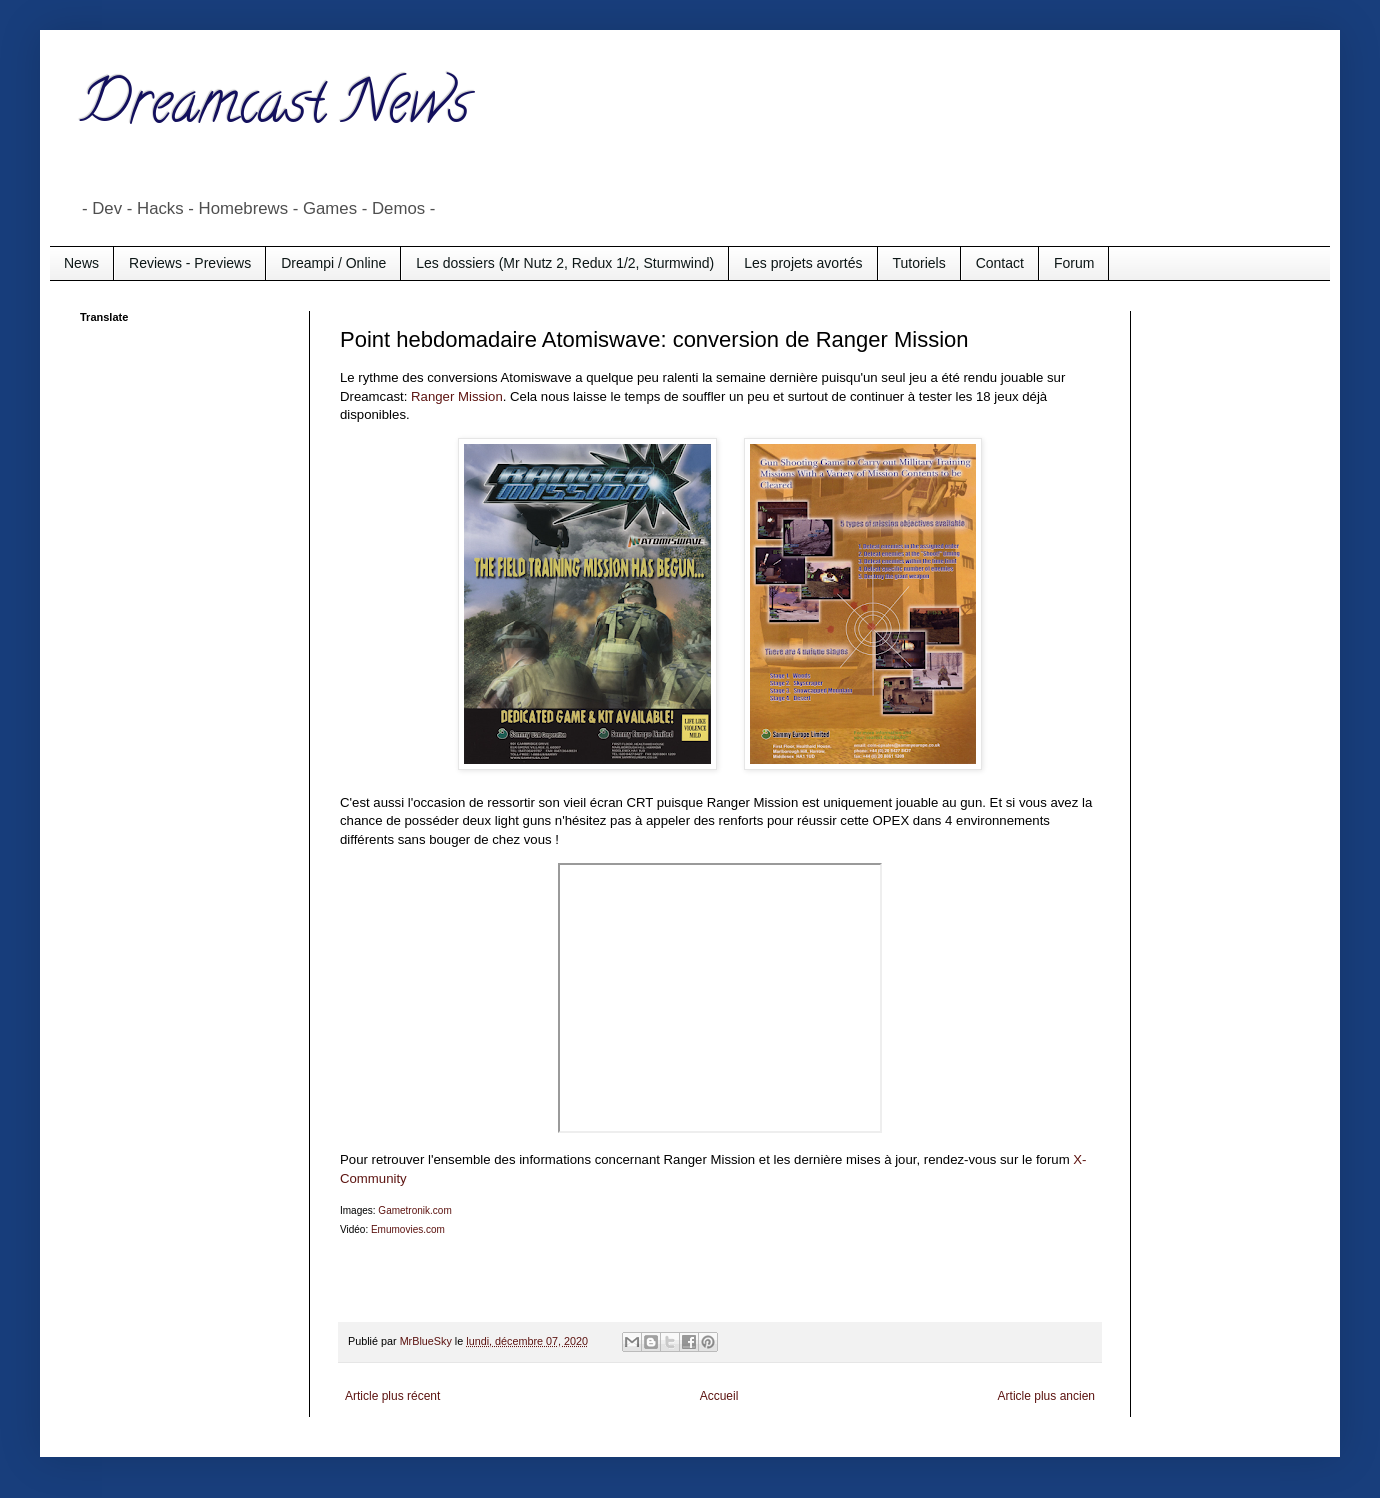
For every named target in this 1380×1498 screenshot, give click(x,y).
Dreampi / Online (333, 263)
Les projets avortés (803, 263)
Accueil (719, 1396)
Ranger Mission (457, 396)
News (81, 263)
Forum (1074, 263)
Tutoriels (919, 263)
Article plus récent (392, 1396)
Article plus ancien (1046, 1396)
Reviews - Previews (190, 263)
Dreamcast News (275, 109)
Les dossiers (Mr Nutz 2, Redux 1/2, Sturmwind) (565, 263)
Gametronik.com (414, 1210)
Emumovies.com (408, 1229)
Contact (1000, 263)
